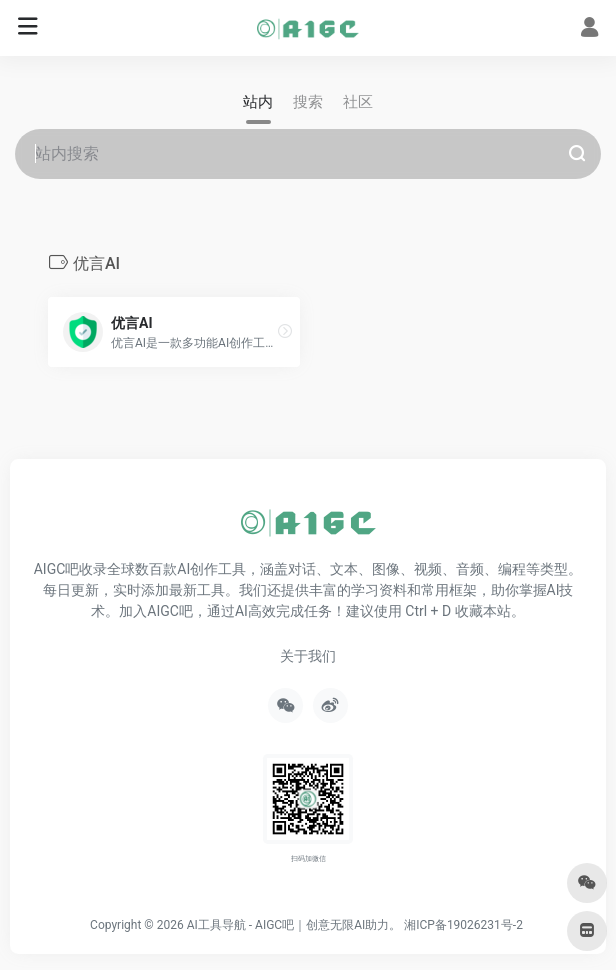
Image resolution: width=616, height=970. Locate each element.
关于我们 (308, 656)
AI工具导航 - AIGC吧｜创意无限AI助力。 (294, 925)
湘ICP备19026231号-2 (463, 925)
